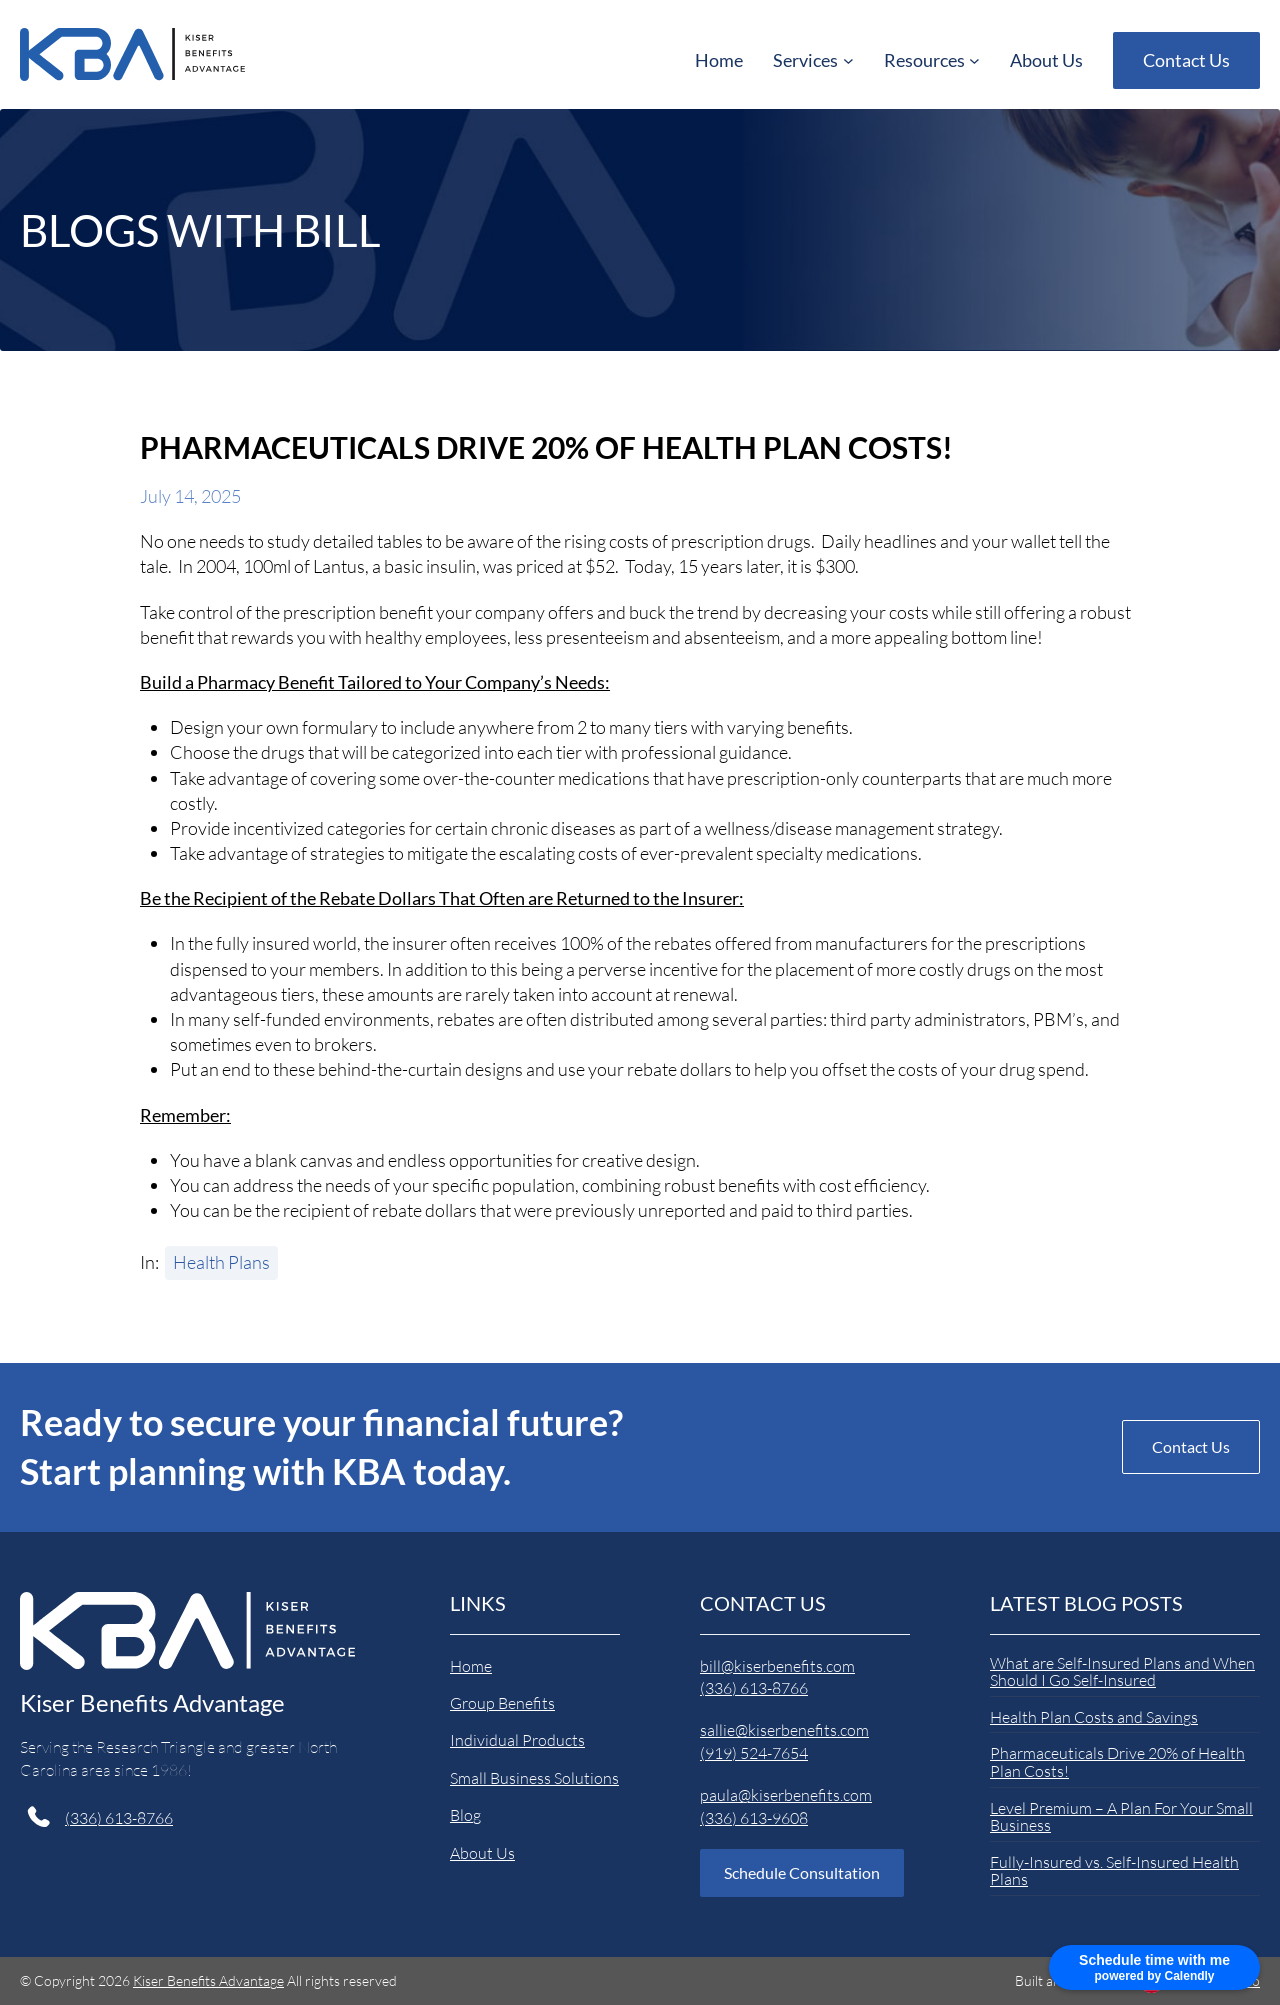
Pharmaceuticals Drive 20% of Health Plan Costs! (1117, 1762)
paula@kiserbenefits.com (786, 1795)
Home (471, 1666)
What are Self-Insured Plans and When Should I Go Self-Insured (1122, 1672)
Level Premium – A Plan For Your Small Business (1121, 1817)
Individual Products (517, 1740)
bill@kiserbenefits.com (777, 1666)
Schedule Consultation (802, 1872)
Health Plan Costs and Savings (1094, 1718)
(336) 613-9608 (754, 1818)
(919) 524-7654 (754, 1753)
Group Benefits (502, 1703)
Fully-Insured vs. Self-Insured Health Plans (1114, 1871)
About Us (482, 1853)
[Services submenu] (813, 60)
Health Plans (221, 1262)
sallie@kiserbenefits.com (784, 1730)
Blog (465, 1815)
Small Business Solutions (534, 1778)
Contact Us (1186, 60)
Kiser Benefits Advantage (152, 1702)
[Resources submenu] (932, 60)
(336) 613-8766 (119, 1818)
